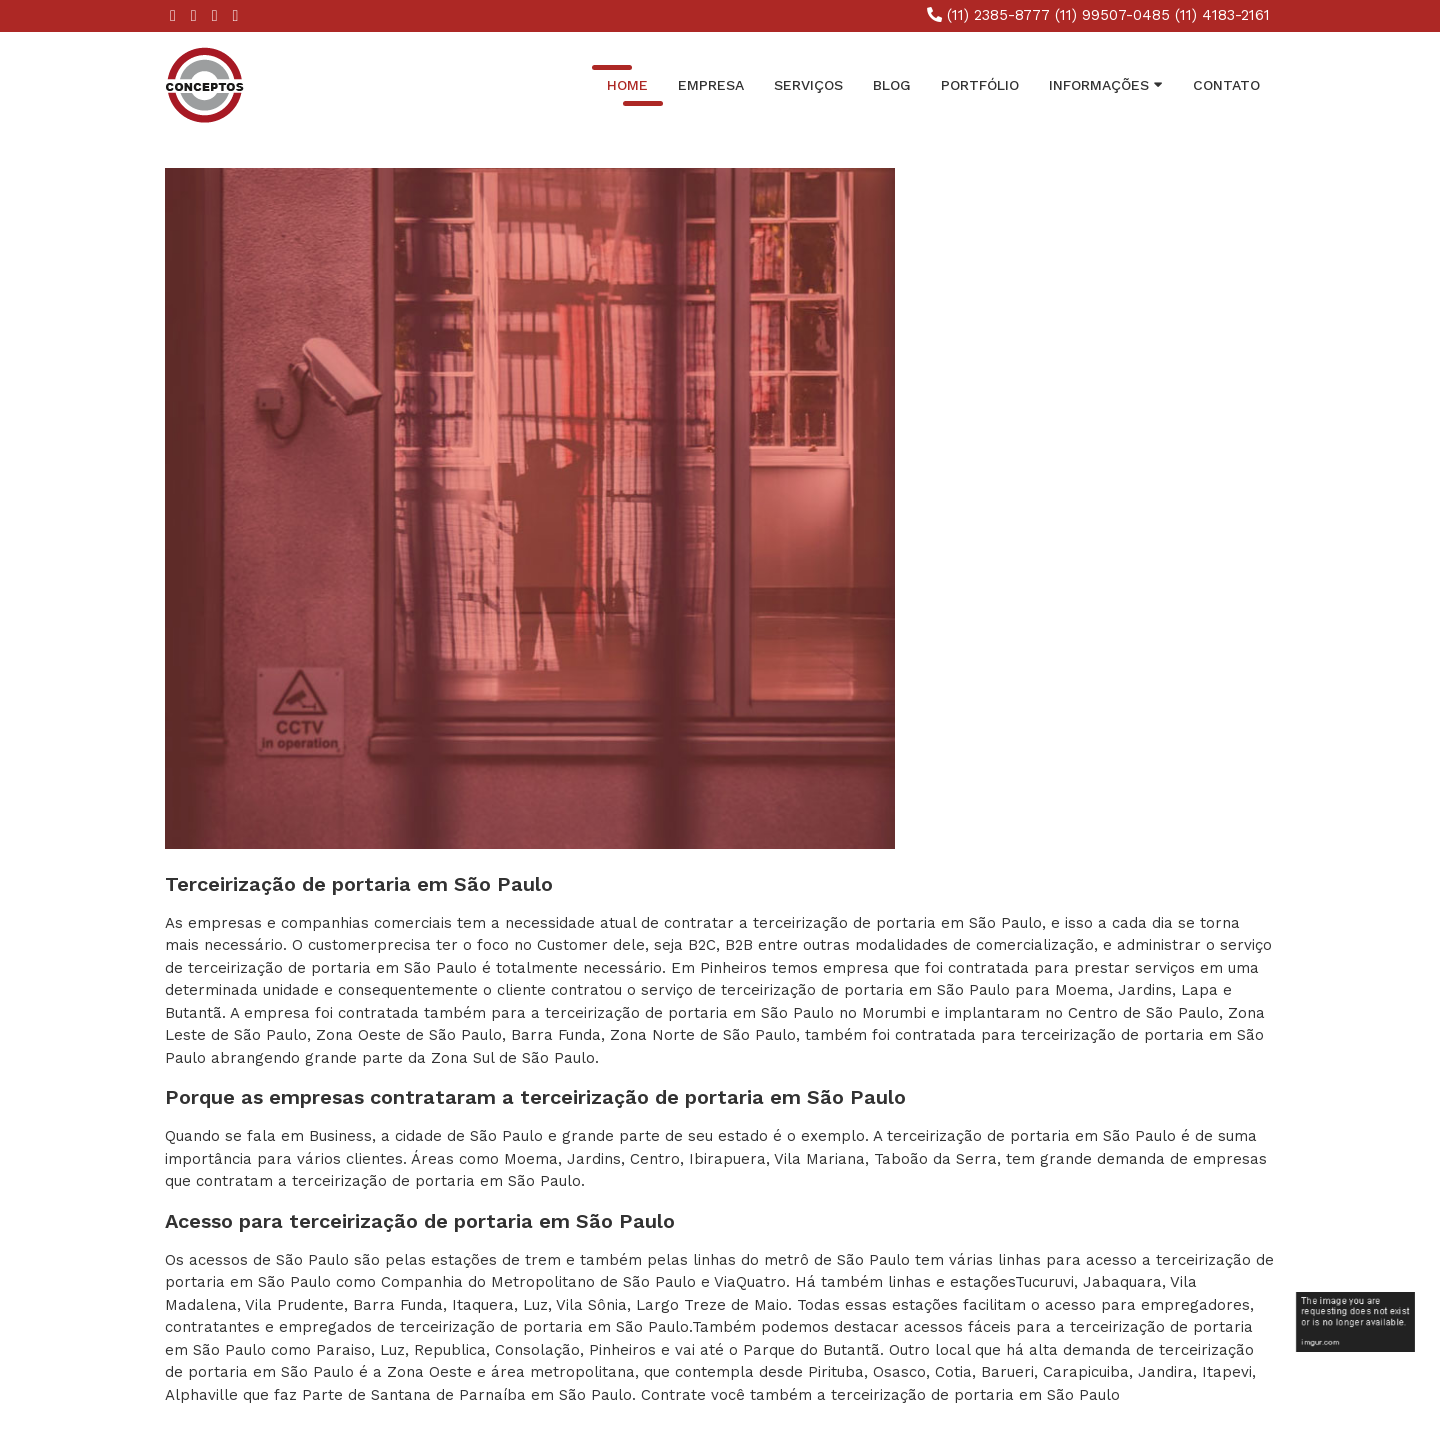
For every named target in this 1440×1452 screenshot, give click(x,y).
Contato (1226, 85)
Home (627, 85)
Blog (892, 85)
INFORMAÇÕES (1106, 84)
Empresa (711, 85)
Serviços (808, 85)
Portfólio (980, 85)
